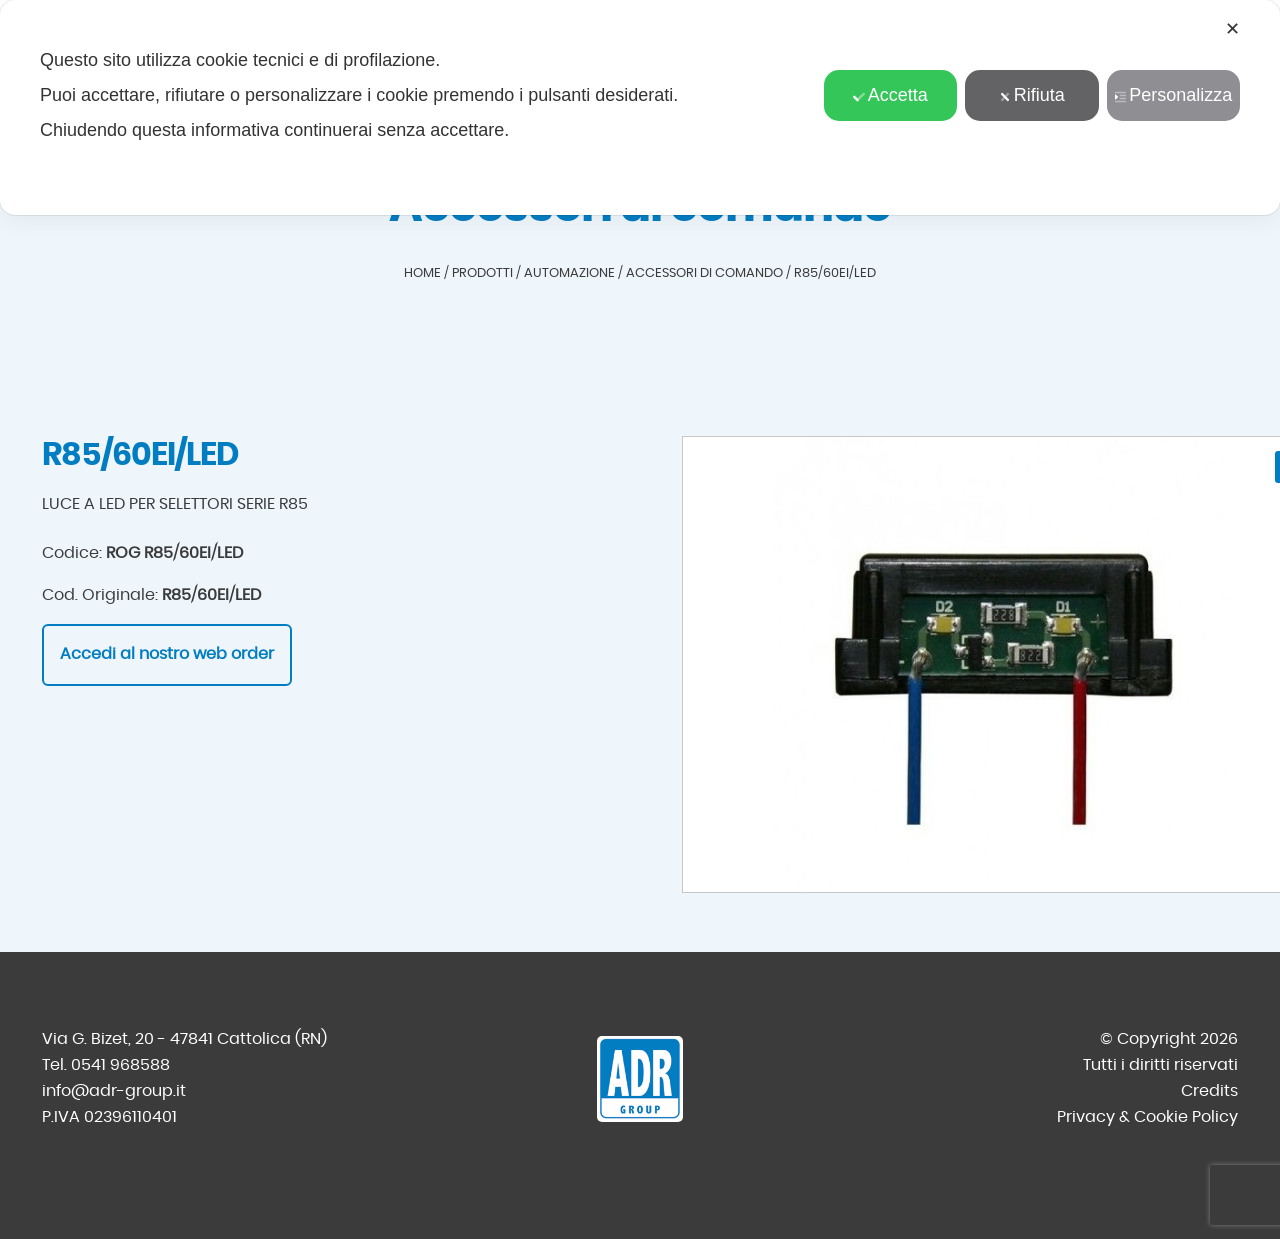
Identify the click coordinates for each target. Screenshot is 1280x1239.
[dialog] (640, 107)
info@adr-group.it (114, 1091)
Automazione (569, 273)
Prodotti (482, 273)
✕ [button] (1232, 29)
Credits (1209, 1091)
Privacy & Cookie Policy (1147, 1117)
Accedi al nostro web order (167, 654)
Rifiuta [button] (1032, 95)
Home (422, 273)
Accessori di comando (704, 273)
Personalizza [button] (1173, 95)
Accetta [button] (890, 95)
